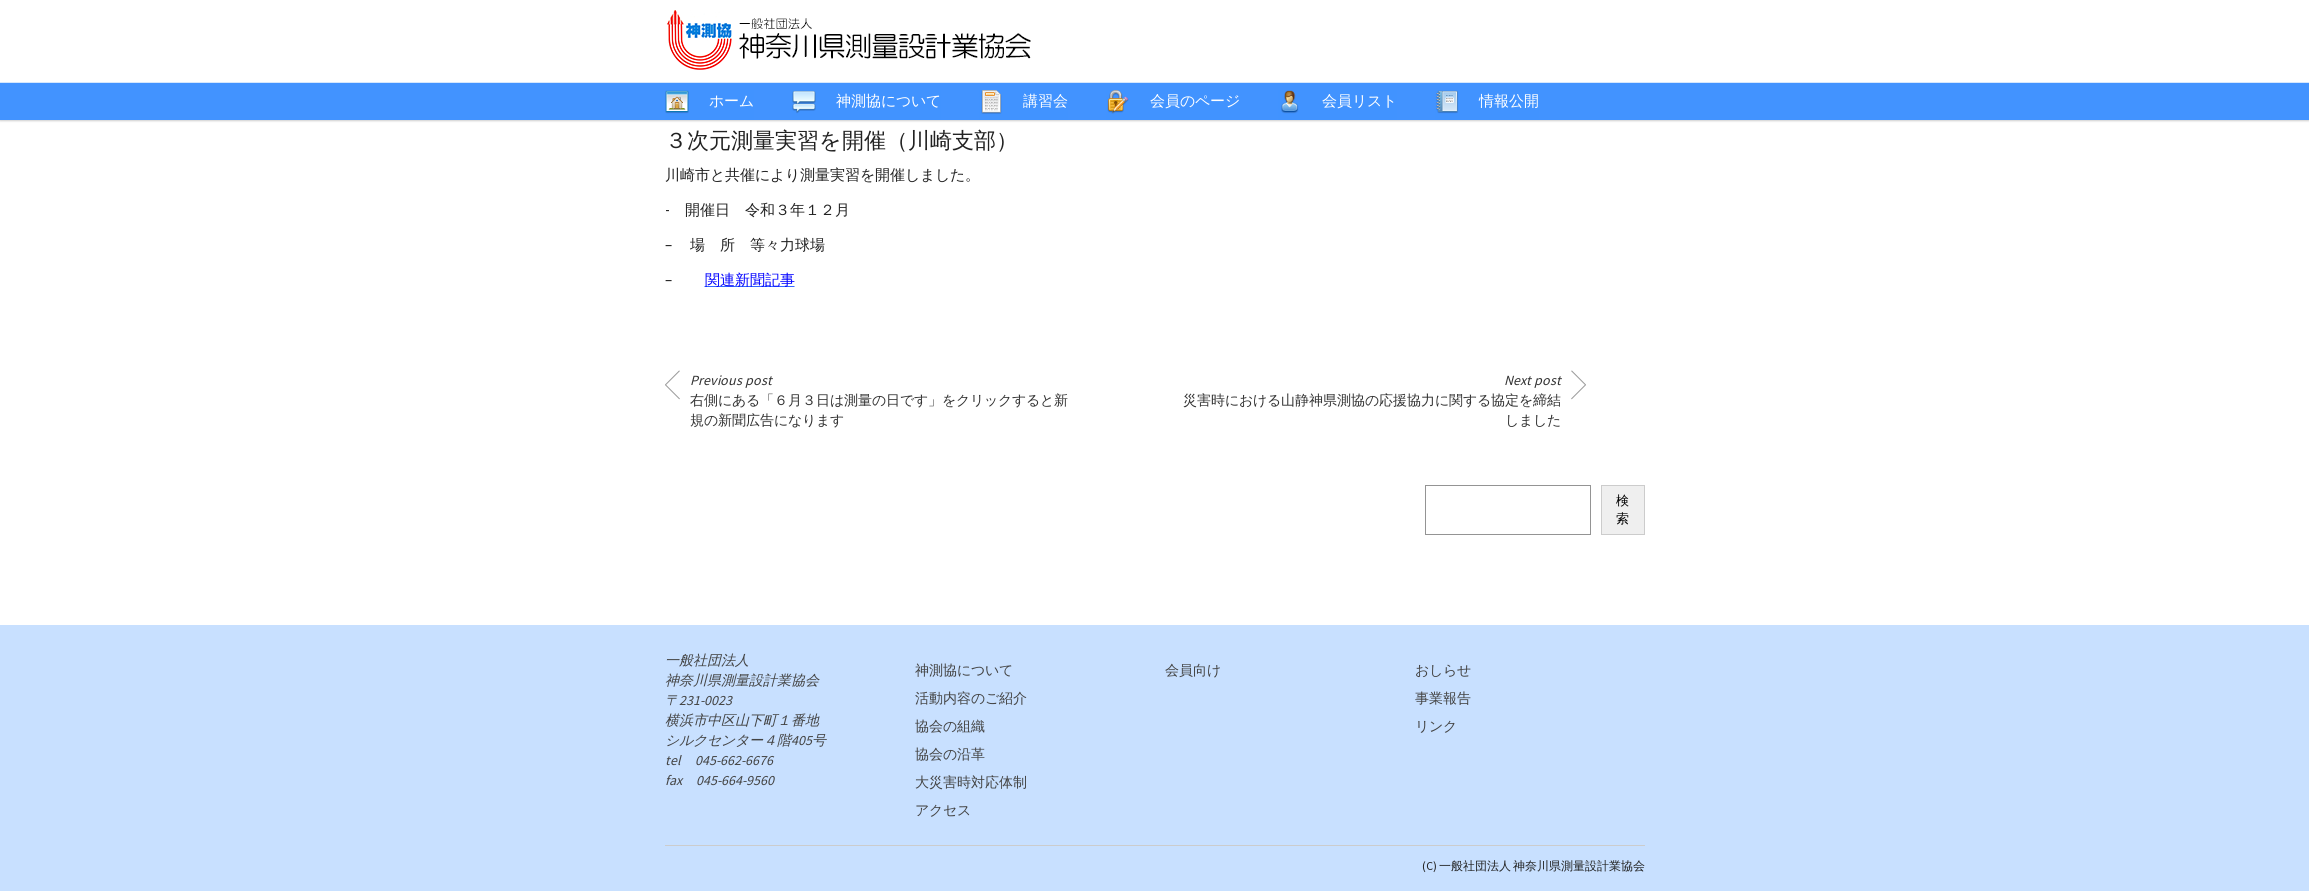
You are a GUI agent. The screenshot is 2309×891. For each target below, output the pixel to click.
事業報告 (1443, 698)
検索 (1622, 509)
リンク (1436, 726)
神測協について (964, 670)
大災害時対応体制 (971, 782)
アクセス (943, 810)
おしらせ (1443, 670)
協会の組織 (950, 726)
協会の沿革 (950, 754)
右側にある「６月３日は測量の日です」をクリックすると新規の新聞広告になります (879, 400)
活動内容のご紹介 (971, 698)
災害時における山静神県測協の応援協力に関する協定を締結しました (1372, 400)
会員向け (1193, 670)
